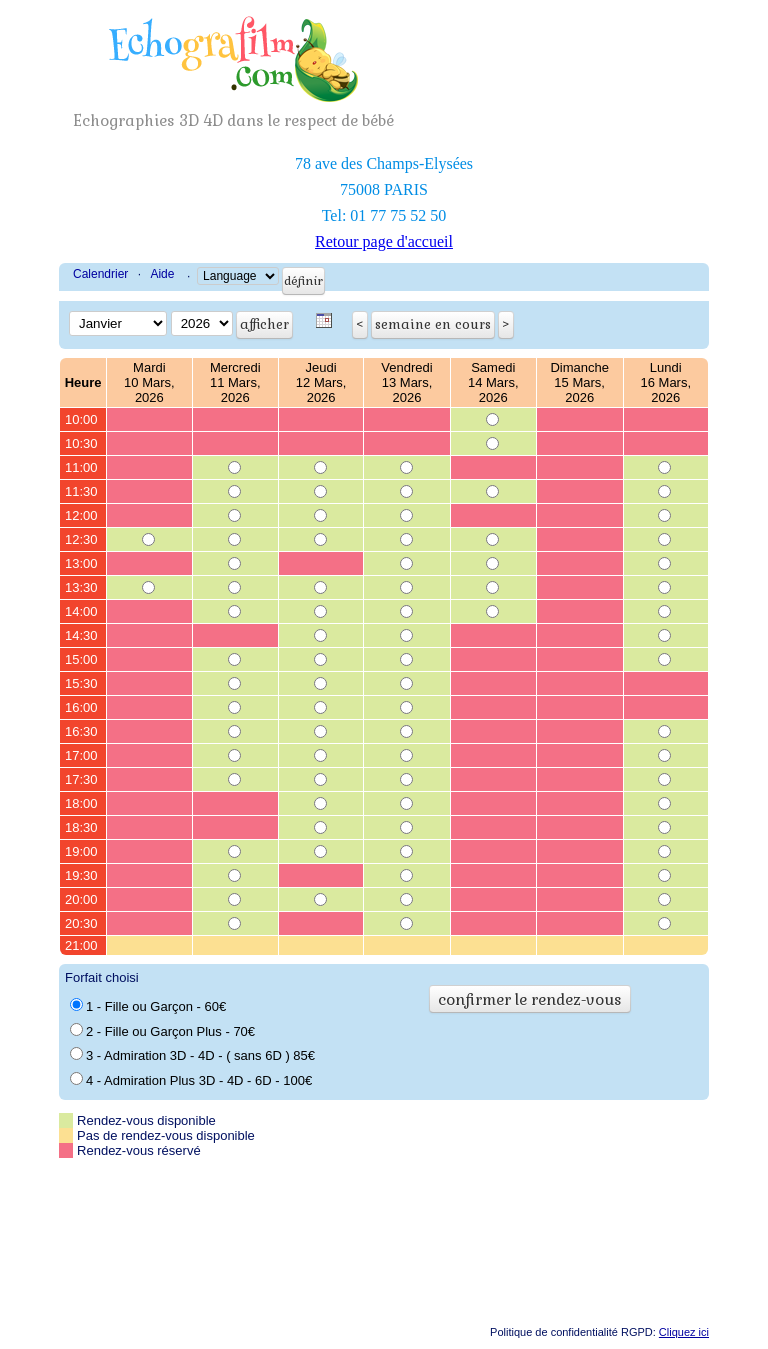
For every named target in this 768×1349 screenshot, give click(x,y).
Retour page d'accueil (384, 241)
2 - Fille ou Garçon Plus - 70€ (162, 1031)
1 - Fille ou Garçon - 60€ (148, 1006)
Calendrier (100, 274)
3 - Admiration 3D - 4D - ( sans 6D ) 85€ (192, 1055)
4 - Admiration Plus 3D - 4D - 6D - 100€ (191, 1080)
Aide (162, 274)
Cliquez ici (684, 1332)
